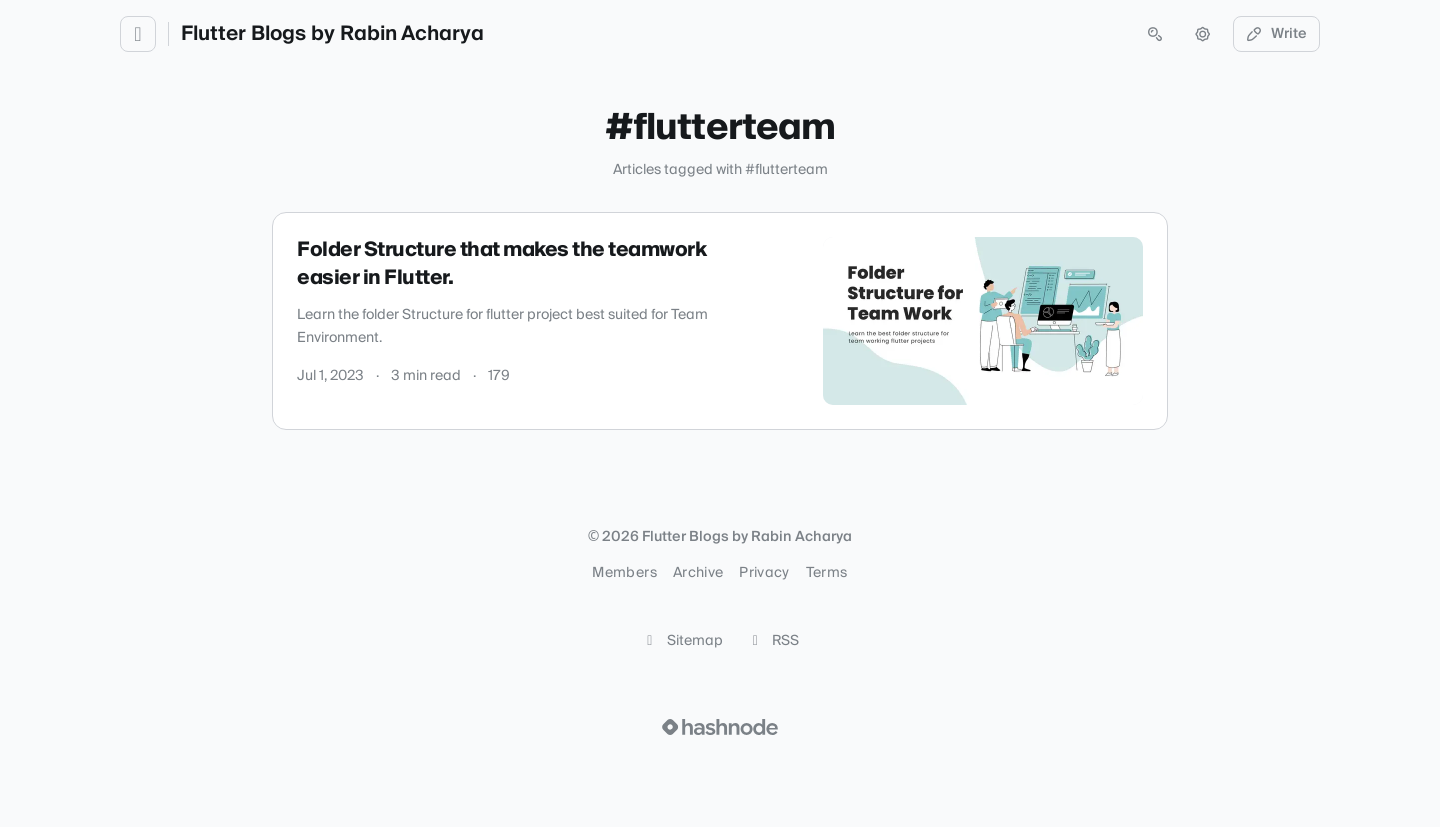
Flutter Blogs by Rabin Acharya (332, 34)
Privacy (764, 573)
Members (624, 573)
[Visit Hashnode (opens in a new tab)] (720, 727)
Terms (827, 573)
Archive (698, 573)
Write (1277, 34)
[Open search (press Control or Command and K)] (1155, 34)
